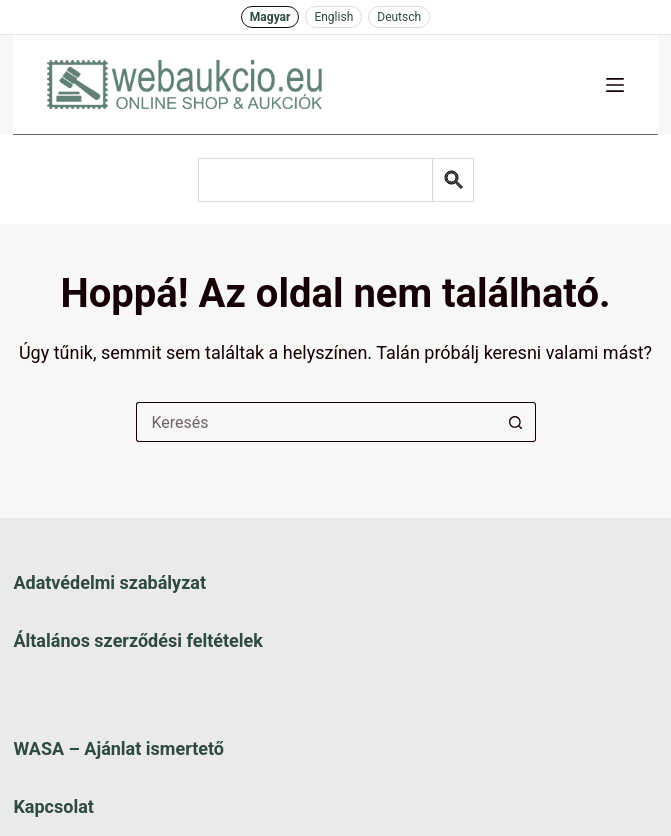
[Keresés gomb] (516, 422)
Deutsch (399, 17)
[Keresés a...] (316, 422)
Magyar (270, 17)
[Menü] (615, 85)
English (333, 17)
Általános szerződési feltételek (137, 640)
